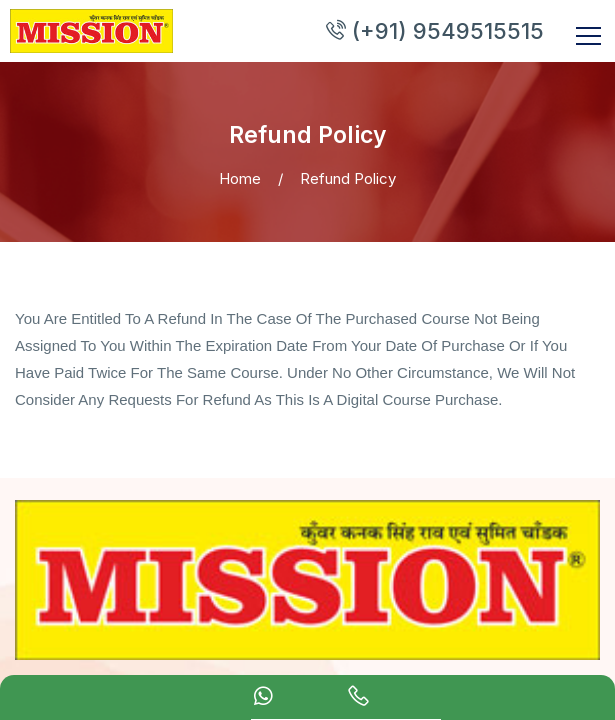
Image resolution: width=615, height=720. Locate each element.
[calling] (358, 699)
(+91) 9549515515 (471, 23)
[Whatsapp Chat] (263, 699)
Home (240, 163)
